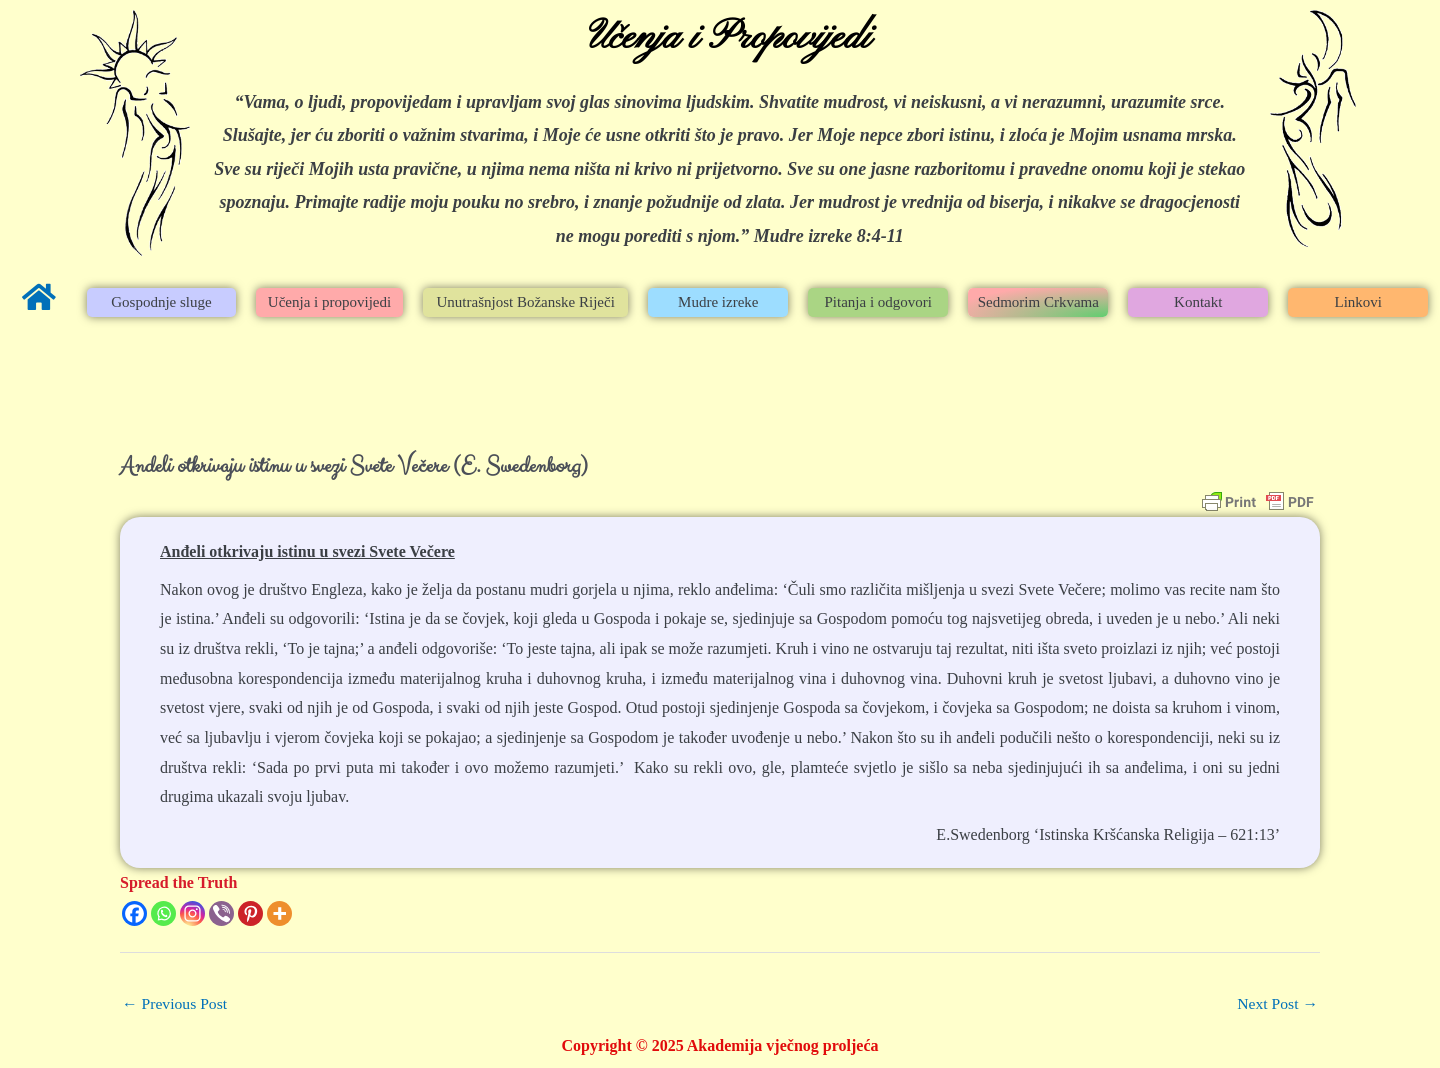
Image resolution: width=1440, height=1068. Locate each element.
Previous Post (176, 1003)
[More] (279, 913)
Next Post (1276, 1003)
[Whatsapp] (163, 913)
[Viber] (221, 913)
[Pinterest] (250, 913)
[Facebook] (134, 913)
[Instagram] (192, 913)
